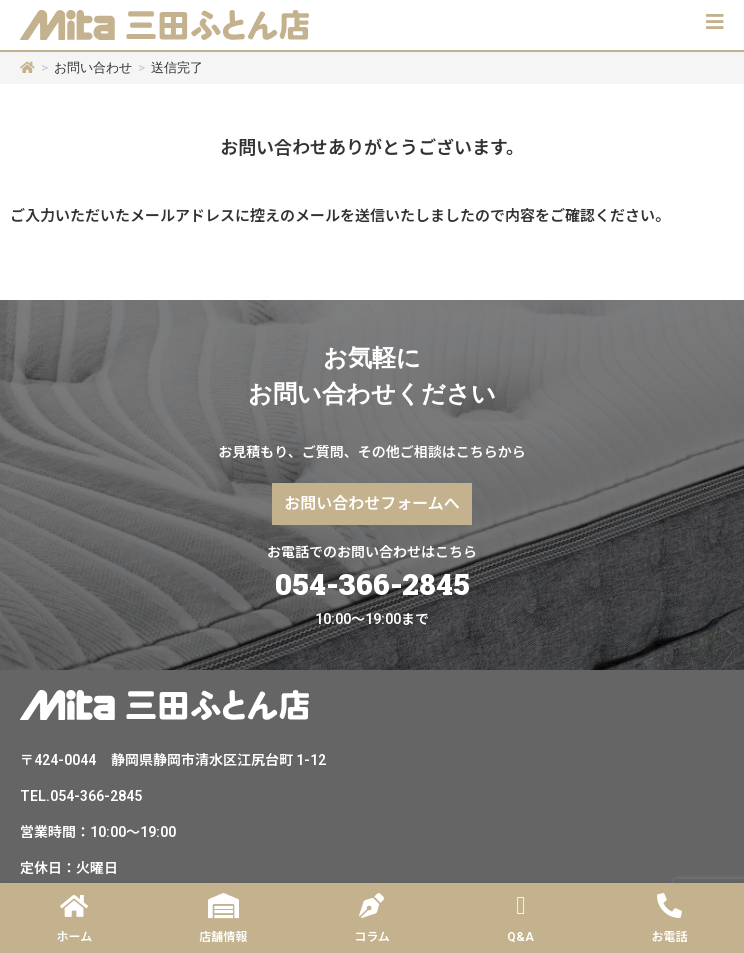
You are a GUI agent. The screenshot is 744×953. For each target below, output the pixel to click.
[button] (715, 22)
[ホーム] (27, 67)
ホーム (75, 937)
